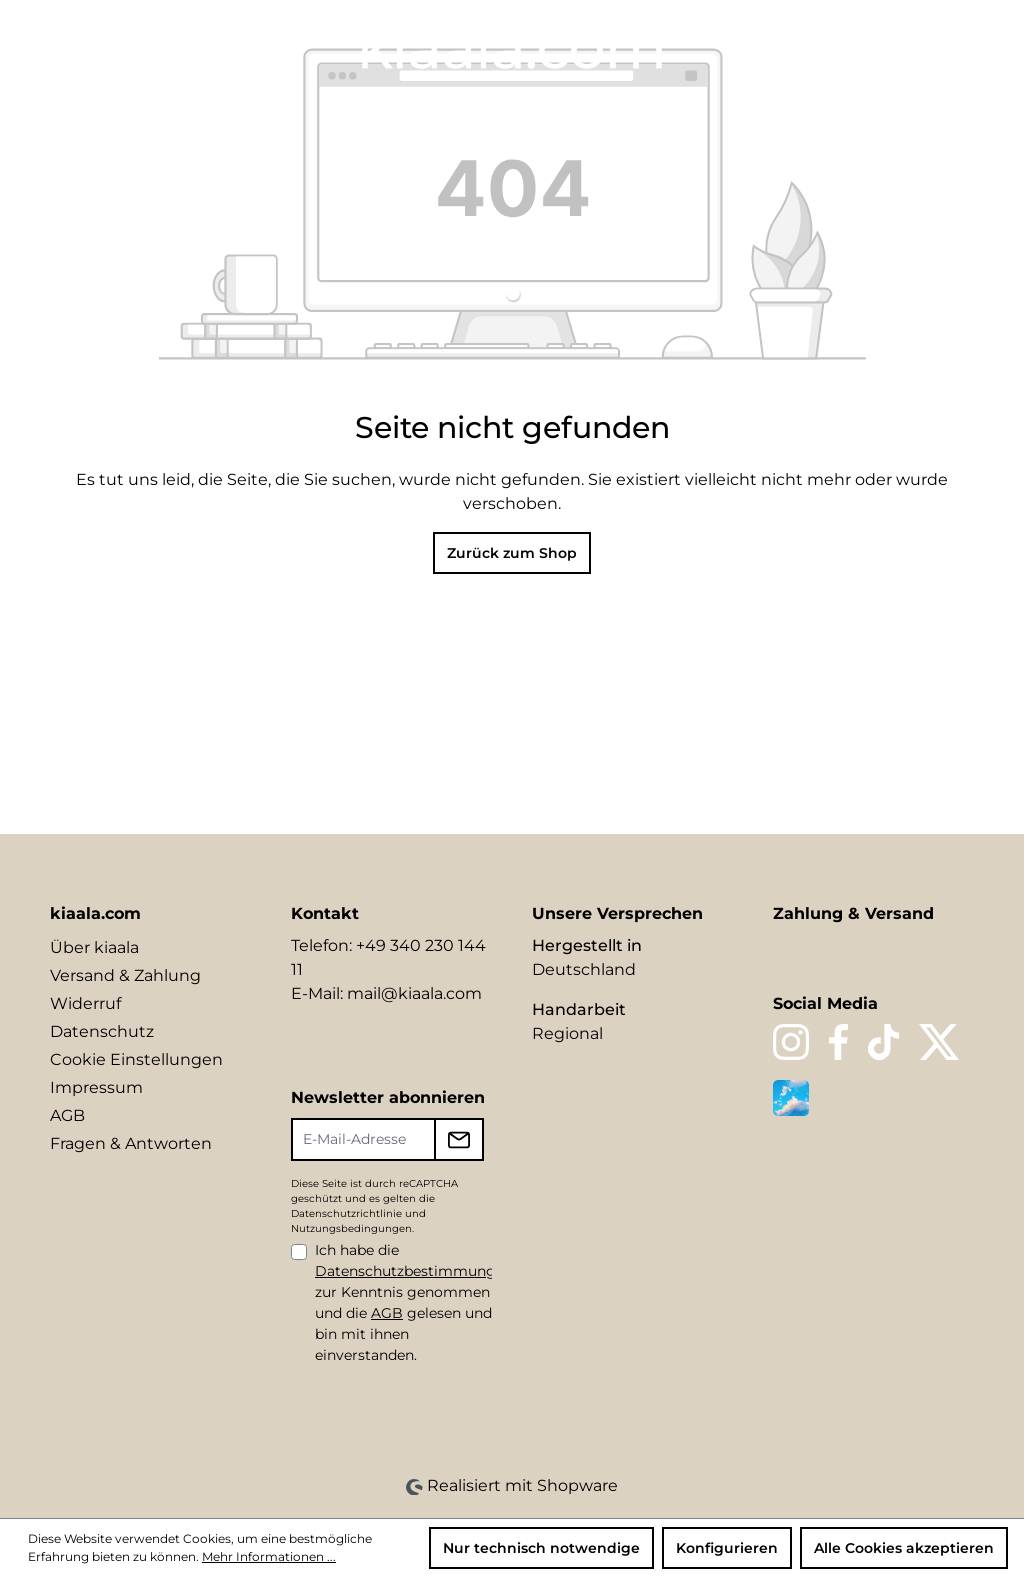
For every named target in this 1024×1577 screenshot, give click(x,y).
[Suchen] (822, 47)
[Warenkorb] (960, 47)
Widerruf (85, 1003)
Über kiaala (94, 947)
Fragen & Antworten (131, 1143)
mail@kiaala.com (414, 993)
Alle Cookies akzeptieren (904, 1548)
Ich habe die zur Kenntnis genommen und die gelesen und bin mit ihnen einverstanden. (414, 1302)
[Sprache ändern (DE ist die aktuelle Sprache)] (781, 46)
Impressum (96, 1087)
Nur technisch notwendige (541, 1548)
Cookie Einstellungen (136, 1059)
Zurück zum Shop (512, 553)
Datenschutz (102, 1031)
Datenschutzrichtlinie (346, 1213)
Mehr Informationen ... (269, 1556)
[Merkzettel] (856, 47)
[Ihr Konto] (890, 47)
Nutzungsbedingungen (351, 1228)
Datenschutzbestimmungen (414, 1271)
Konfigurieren (727, 1548)
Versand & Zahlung (125, 975)
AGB (67, 1115)
